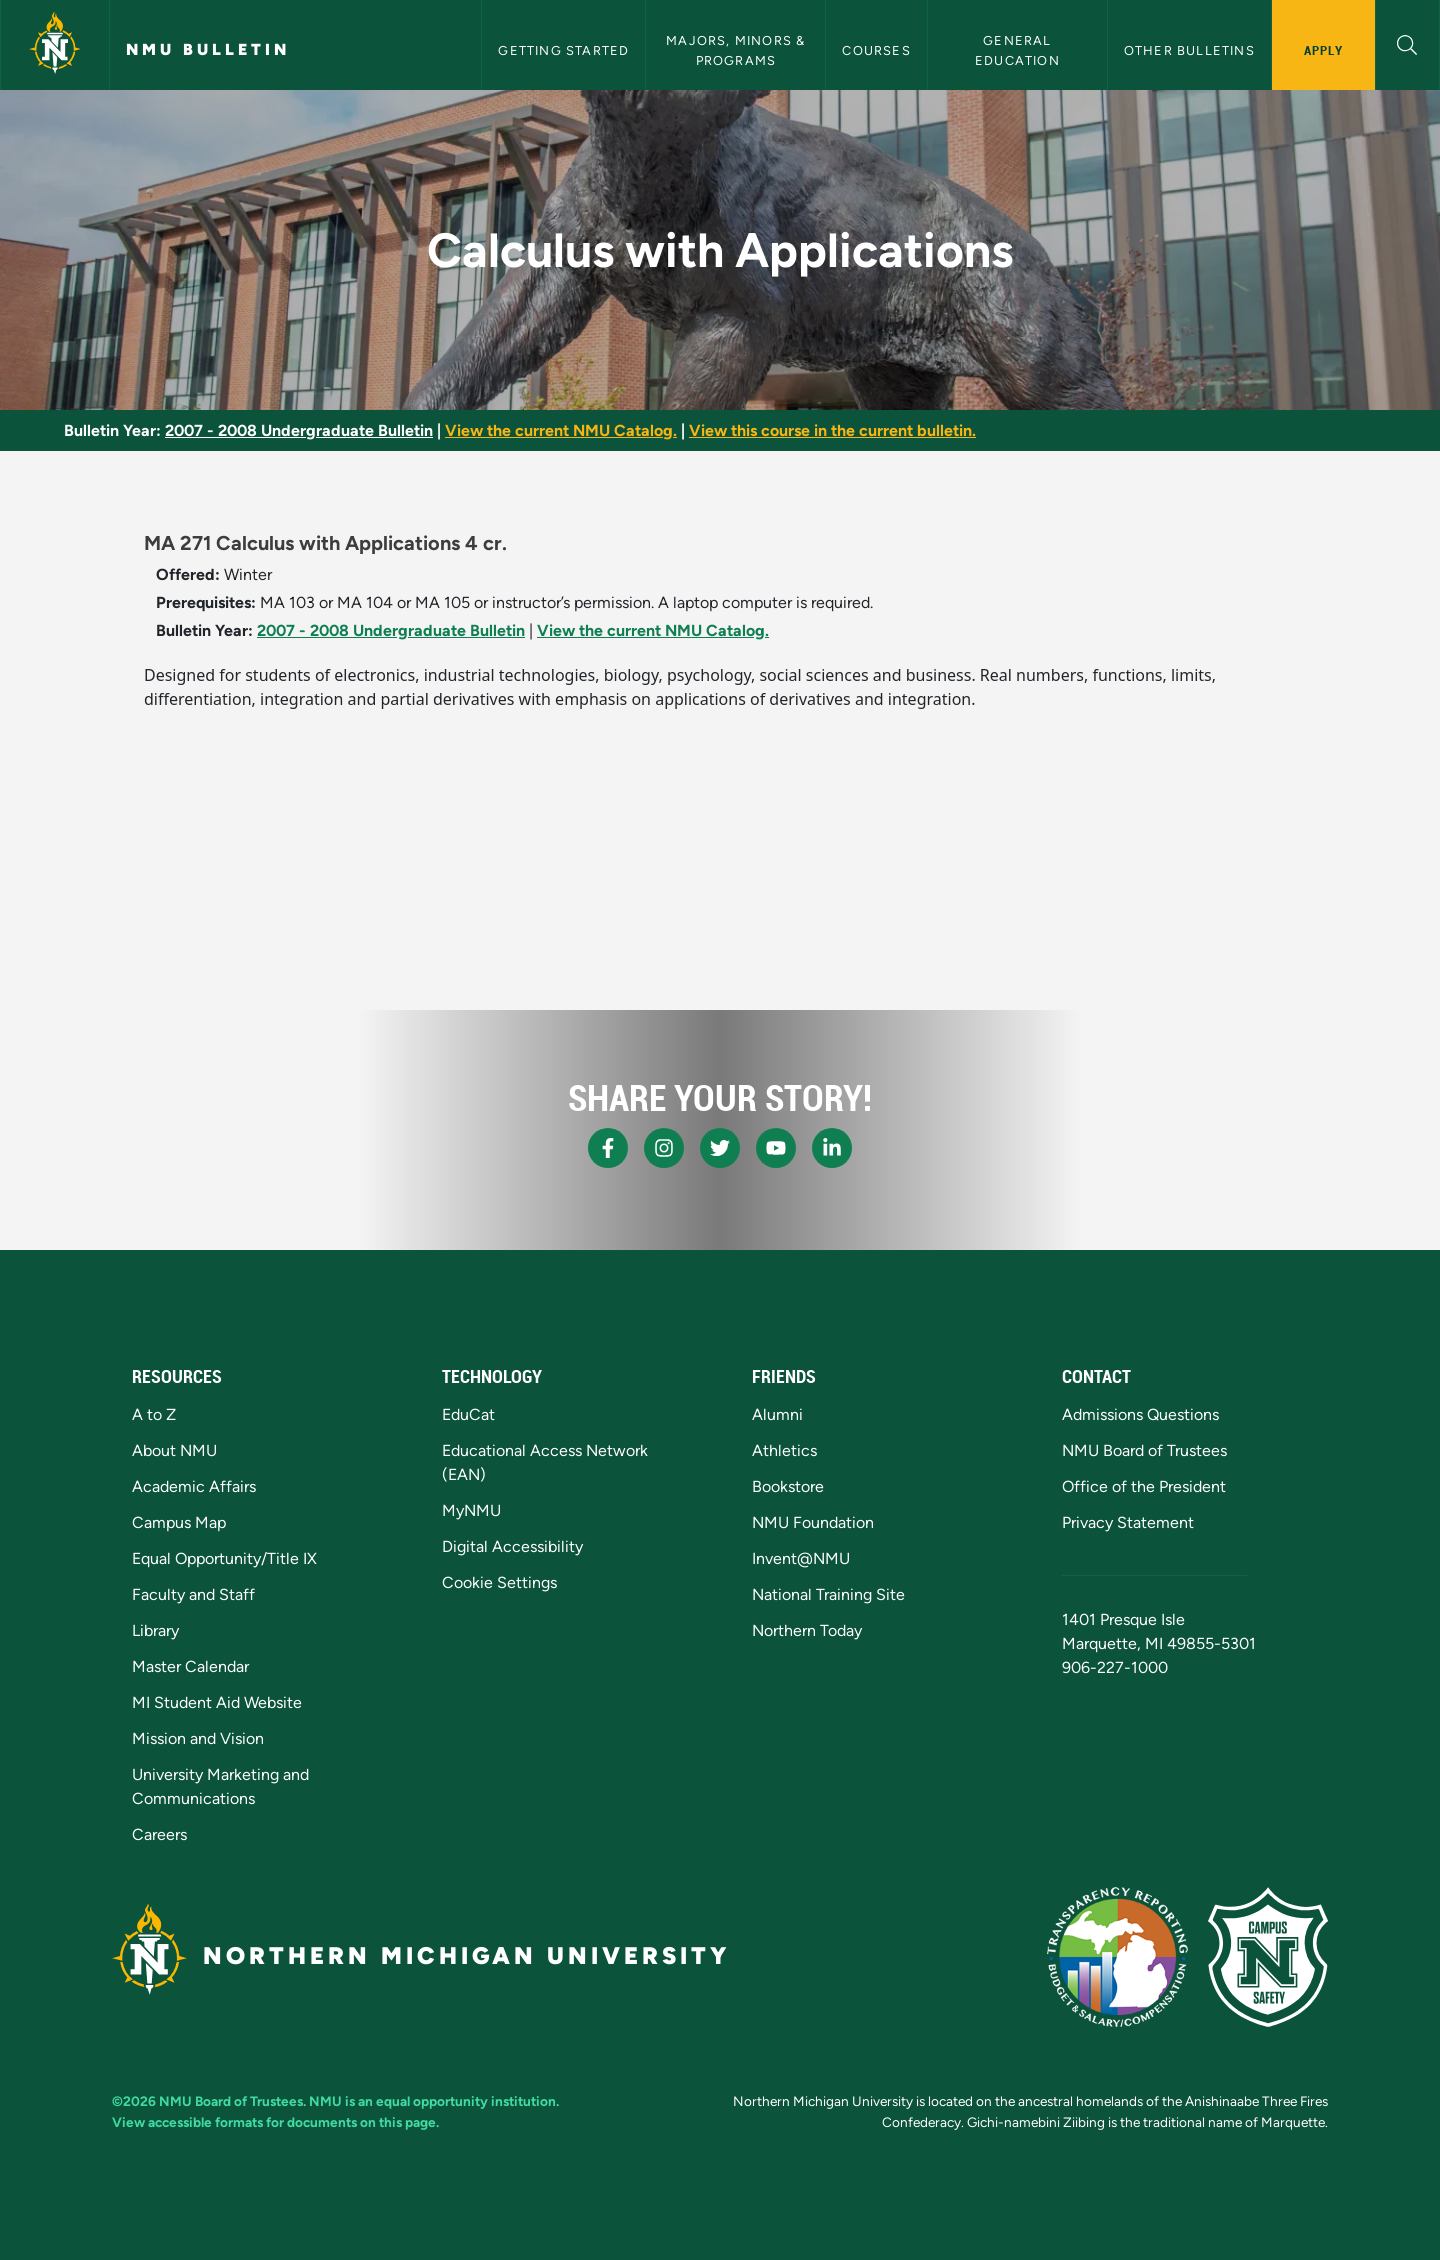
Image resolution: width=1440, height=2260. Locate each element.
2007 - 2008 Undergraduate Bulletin (299, 430)
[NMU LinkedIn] (832, 1148)
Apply (1323, 50)
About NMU (174, 1450)
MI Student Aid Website (217, 1702)
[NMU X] (720, 1148)
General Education (1017, 50)
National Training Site (828, 1594)
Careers (159, 1834)
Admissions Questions (1140, 1414)
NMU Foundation (813, 1522)
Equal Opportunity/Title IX (224, 1558)
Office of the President (1144, 1486)
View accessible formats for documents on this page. (275, 2122)
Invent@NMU (801, 1558)
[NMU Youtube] (776, 1148)
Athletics (784, 1450)
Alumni (777, 1414)
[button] (1407, 42)
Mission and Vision (198, 1738)
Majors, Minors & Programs (737, 50)
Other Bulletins (1189, 50)
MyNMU (471, 1510)
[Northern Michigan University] (55, 45)
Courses (876, 50)
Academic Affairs (194, 1486)
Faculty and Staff (193, 1594)
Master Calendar (190, 1666)
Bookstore (788, 1486)
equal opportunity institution (466, 2101)
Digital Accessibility (512, 1546)
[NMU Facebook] (608, 1148)
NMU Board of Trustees (1144, 1450)
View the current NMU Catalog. (561, 430)
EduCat (468, 1414)
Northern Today (807, 1630)
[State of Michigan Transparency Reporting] (1117, 1957)
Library (155, 1630)
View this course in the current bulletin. (832, 430)
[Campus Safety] (1268, 1957)
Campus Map (179, 1522)
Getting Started (563, 50)
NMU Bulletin (208, 49)
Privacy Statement (1128, 1522)
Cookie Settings (499, 1582)
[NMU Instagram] (664, 1148)
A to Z (154, 1414)
